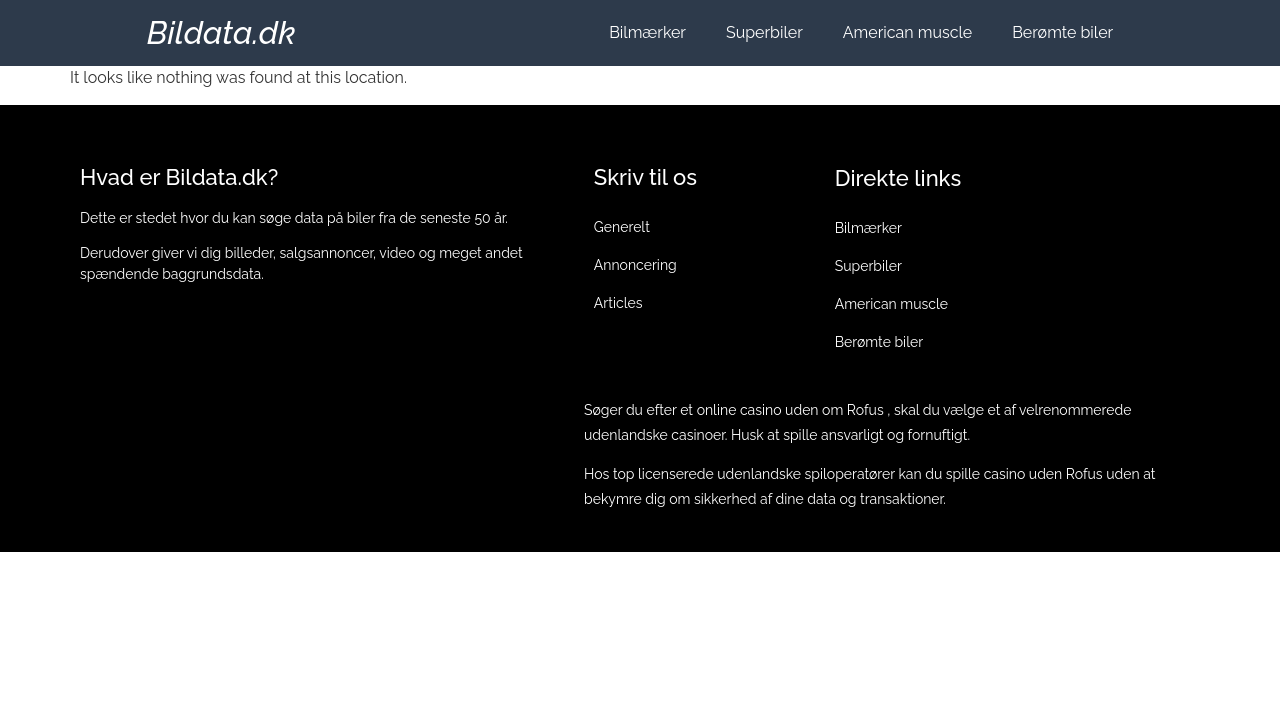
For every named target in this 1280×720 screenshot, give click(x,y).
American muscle (907, 32)
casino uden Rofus (1043, 474)
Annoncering (635, 265)
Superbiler (764, 32)
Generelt (622, 227)
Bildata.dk (221, 32)
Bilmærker (647, 32)
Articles (618, 303)
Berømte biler (1062, 32)
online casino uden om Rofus (790, 410)
